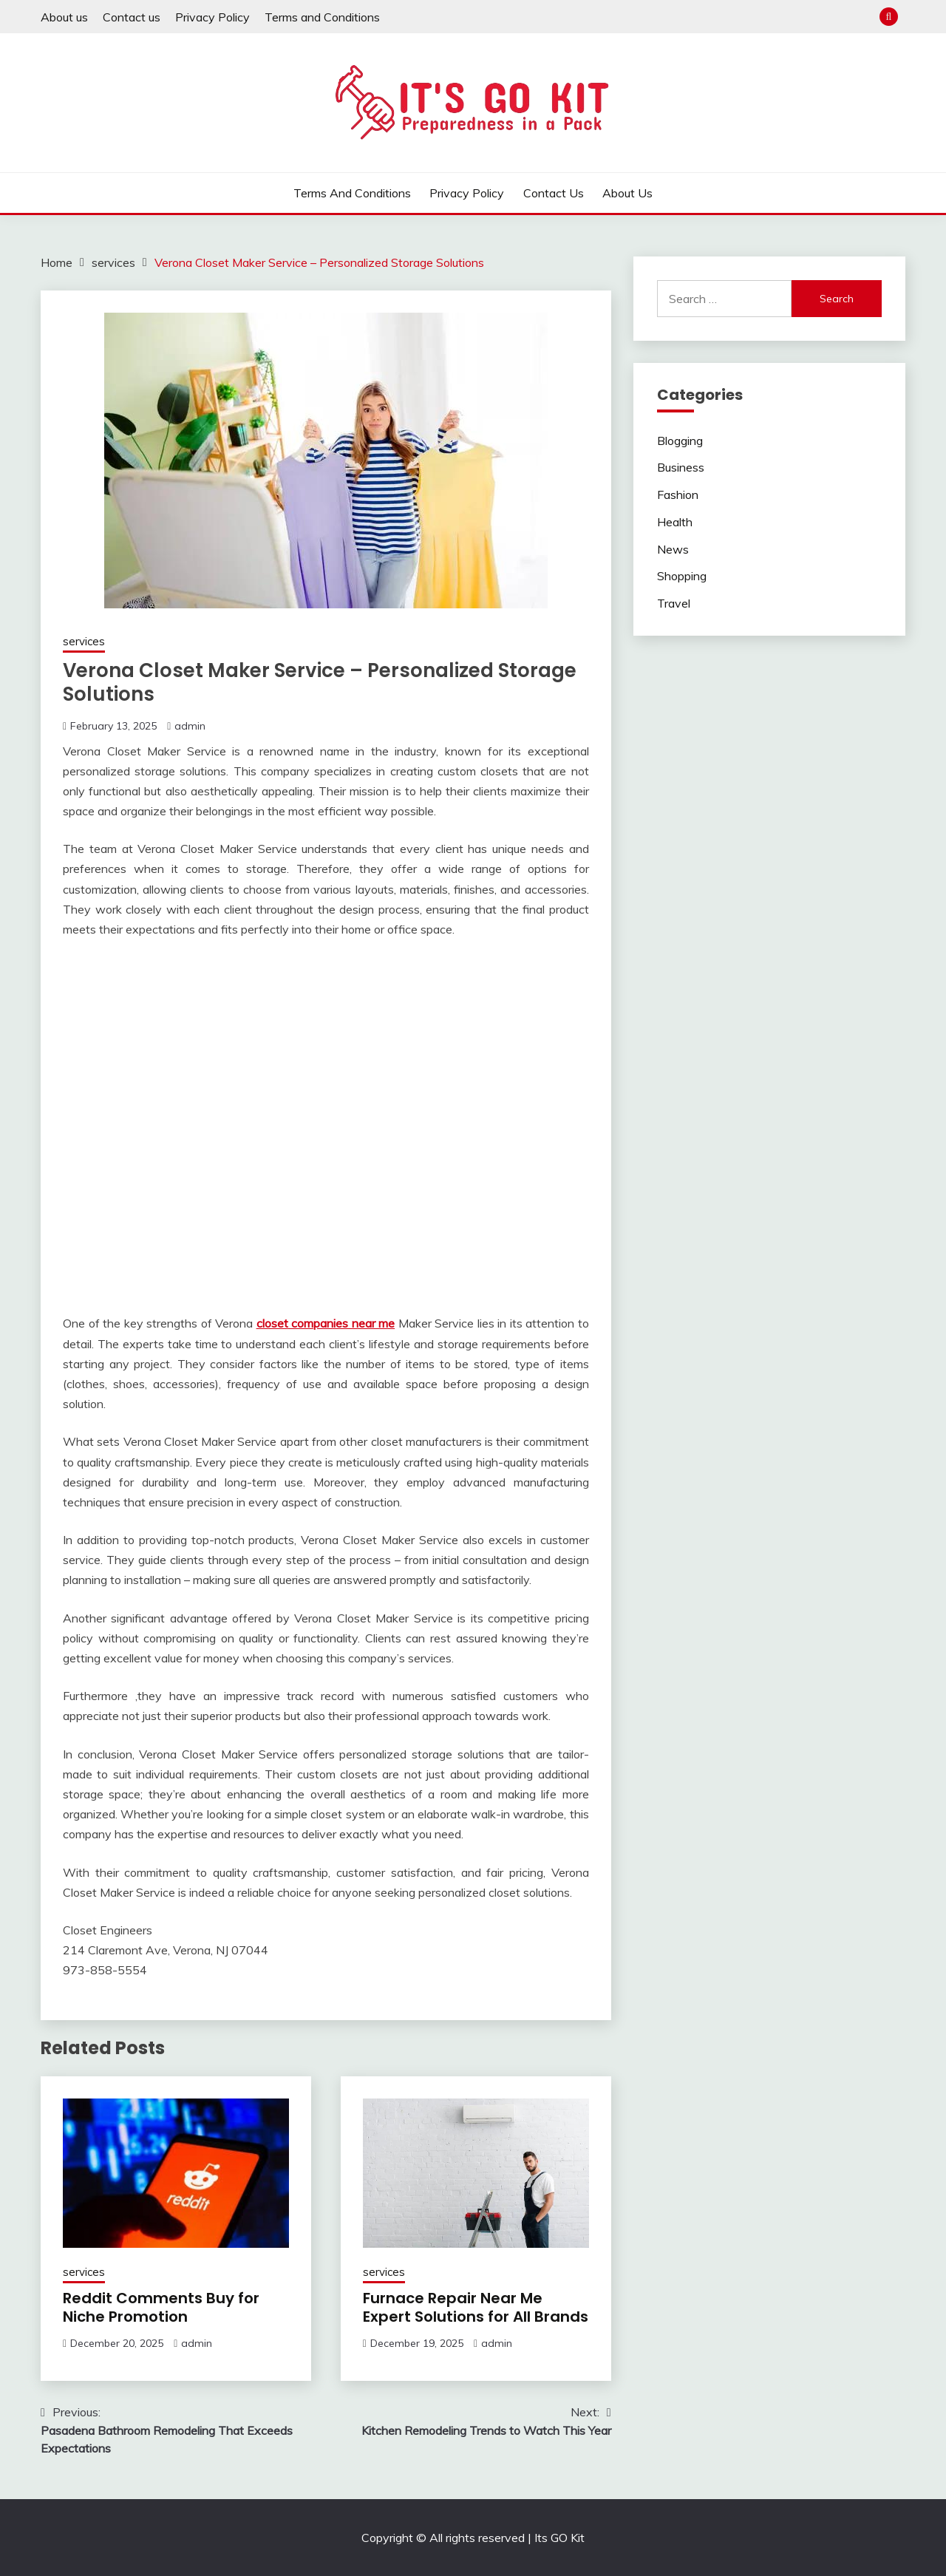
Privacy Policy (212, 17)
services (84, 641)
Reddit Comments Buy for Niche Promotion (161, 2307)
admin (189, 726)
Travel (673, 603)
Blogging (680, 440)
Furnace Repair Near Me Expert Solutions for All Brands (475, 2307)
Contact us (131, 17)
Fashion (677, 494)
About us (64, 17)
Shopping (682, 575)
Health (675, 521)
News (673, 549)
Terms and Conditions (322, 17)
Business (680, 467)
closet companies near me (325, 1323)
